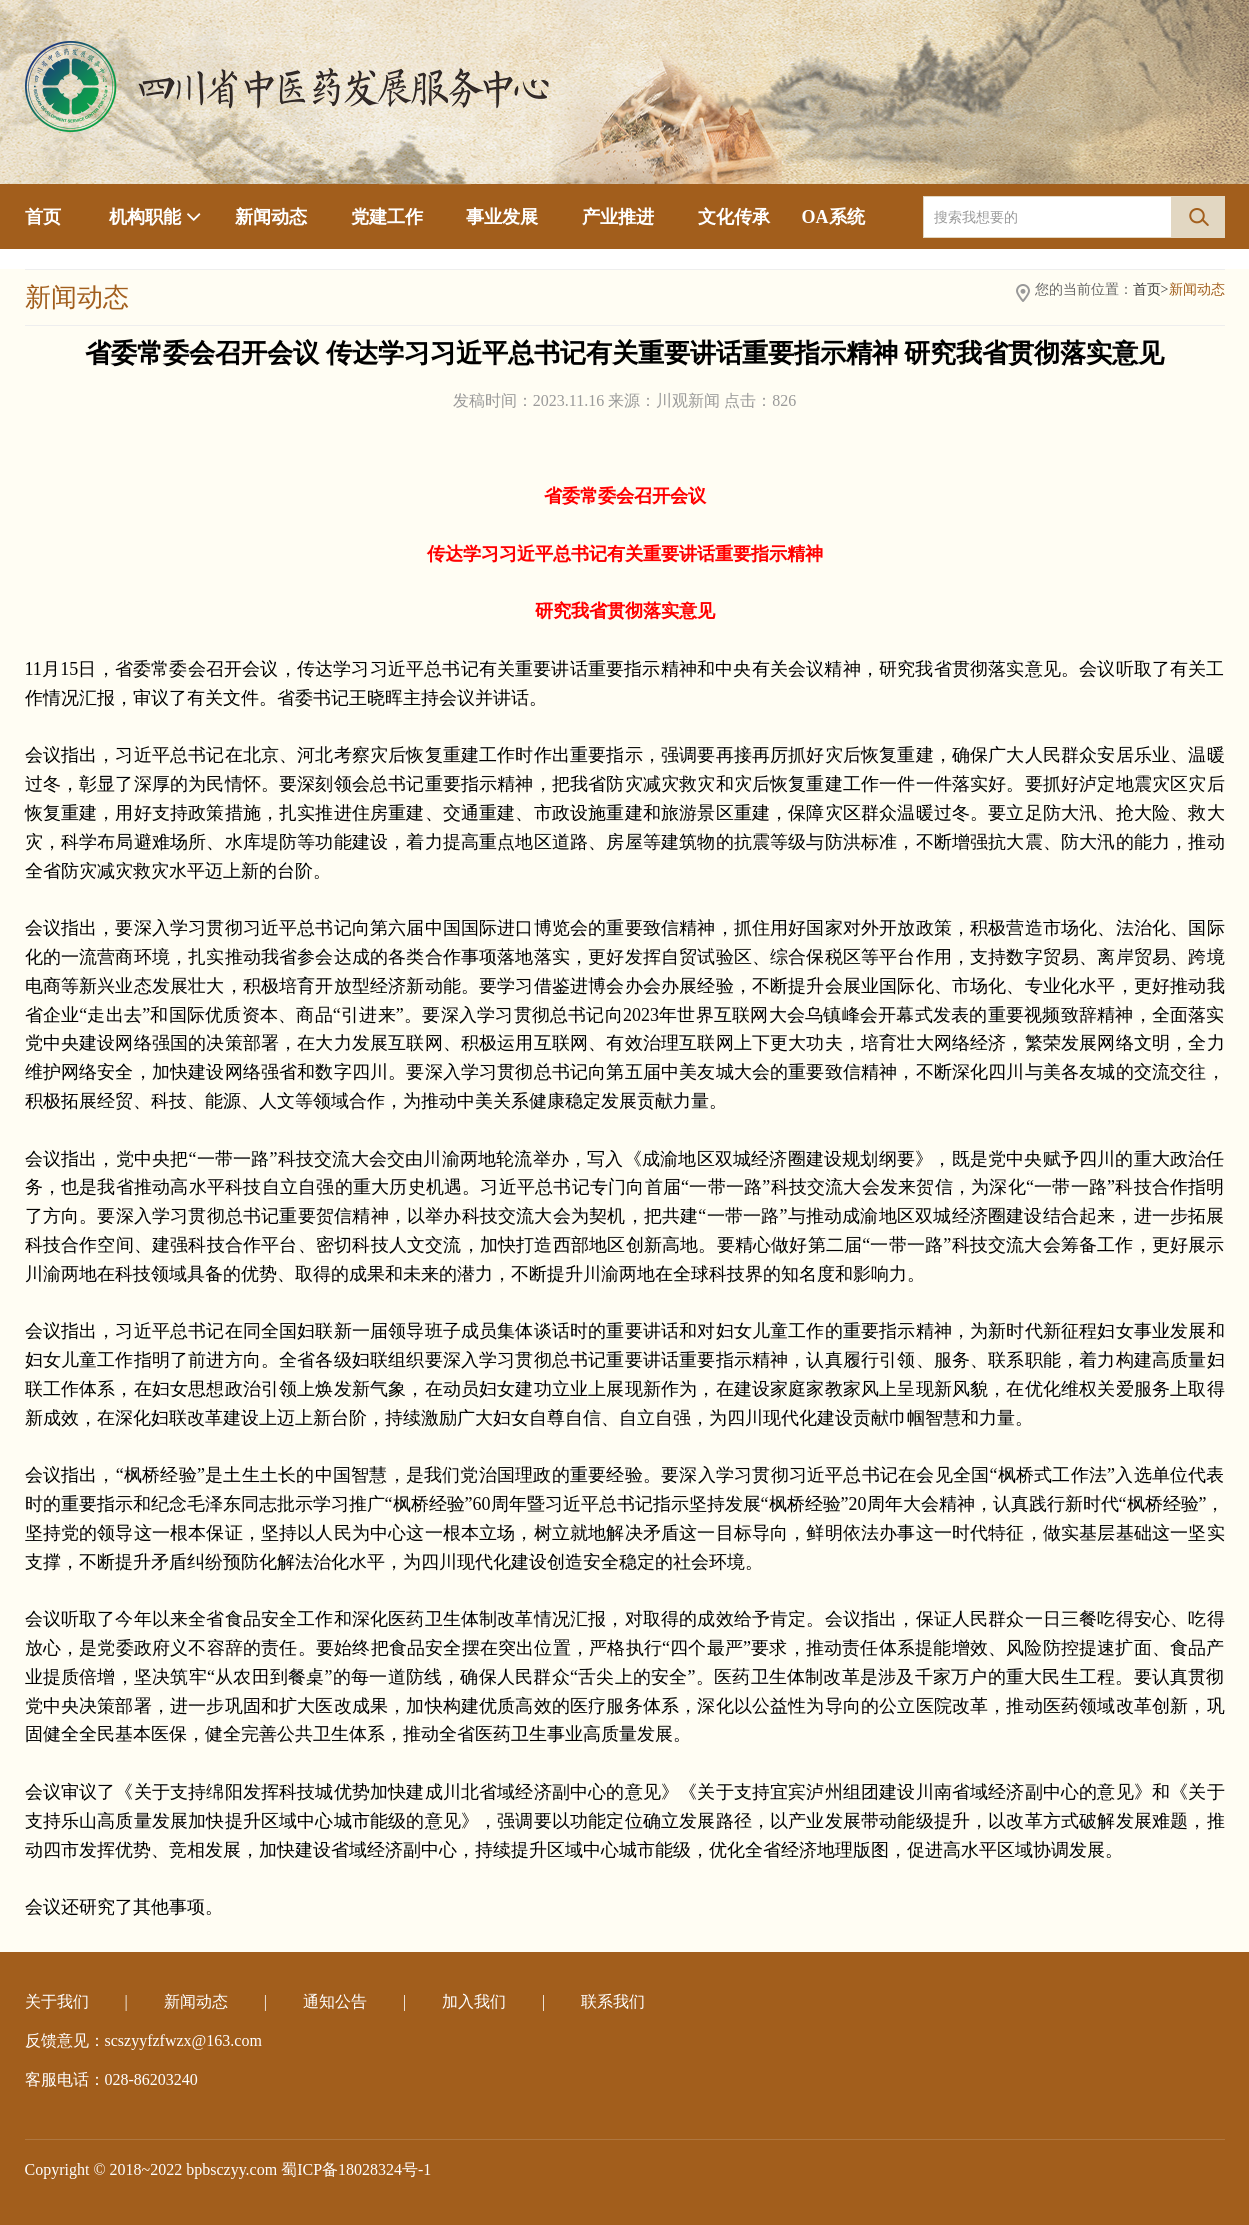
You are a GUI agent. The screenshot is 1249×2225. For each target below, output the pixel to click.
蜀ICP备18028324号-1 (356, 2169)
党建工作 (387, 217)
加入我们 (474, 2001)
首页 (43, 217)
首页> (1151, 289)
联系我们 (613, 2001)
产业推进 (618, 217)
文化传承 (734, 217)
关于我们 (57, 2001)
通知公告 (335, 2001)
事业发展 (502, 217)
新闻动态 (271, 217)
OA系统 (833, 217)
